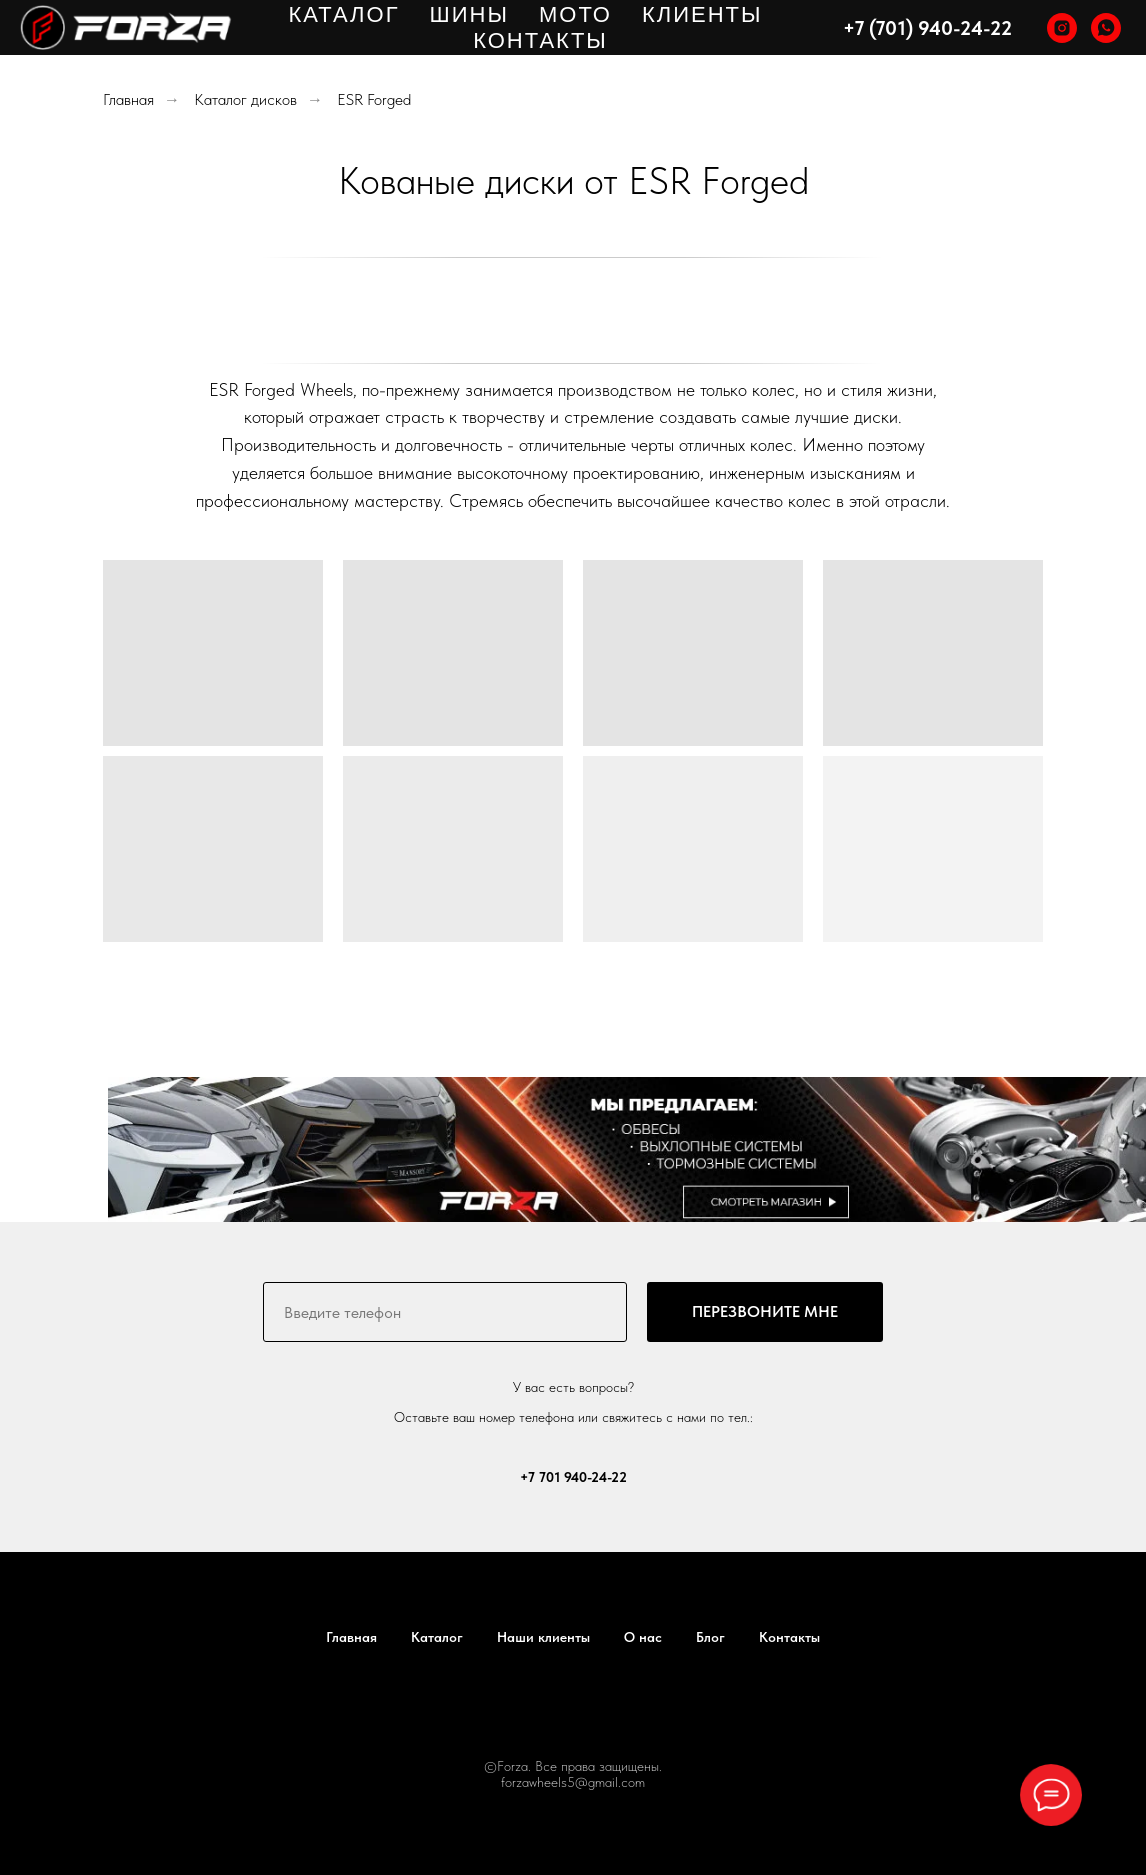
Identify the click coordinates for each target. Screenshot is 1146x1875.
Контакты (789, 1637)
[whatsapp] (1106, 28)
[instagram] (1062, 28)
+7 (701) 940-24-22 (927, 28)
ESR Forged (374, 99)
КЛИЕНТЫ (702, 14)
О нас (643, 1637)
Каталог (437, 1637)
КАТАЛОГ (343, 14)
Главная (128, 99)
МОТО (575, 14)
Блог (710, 1637)
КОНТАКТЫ (540, 40)
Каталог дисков (245, 99)
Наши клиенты (543, 1637)
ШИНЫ (469, 14)
